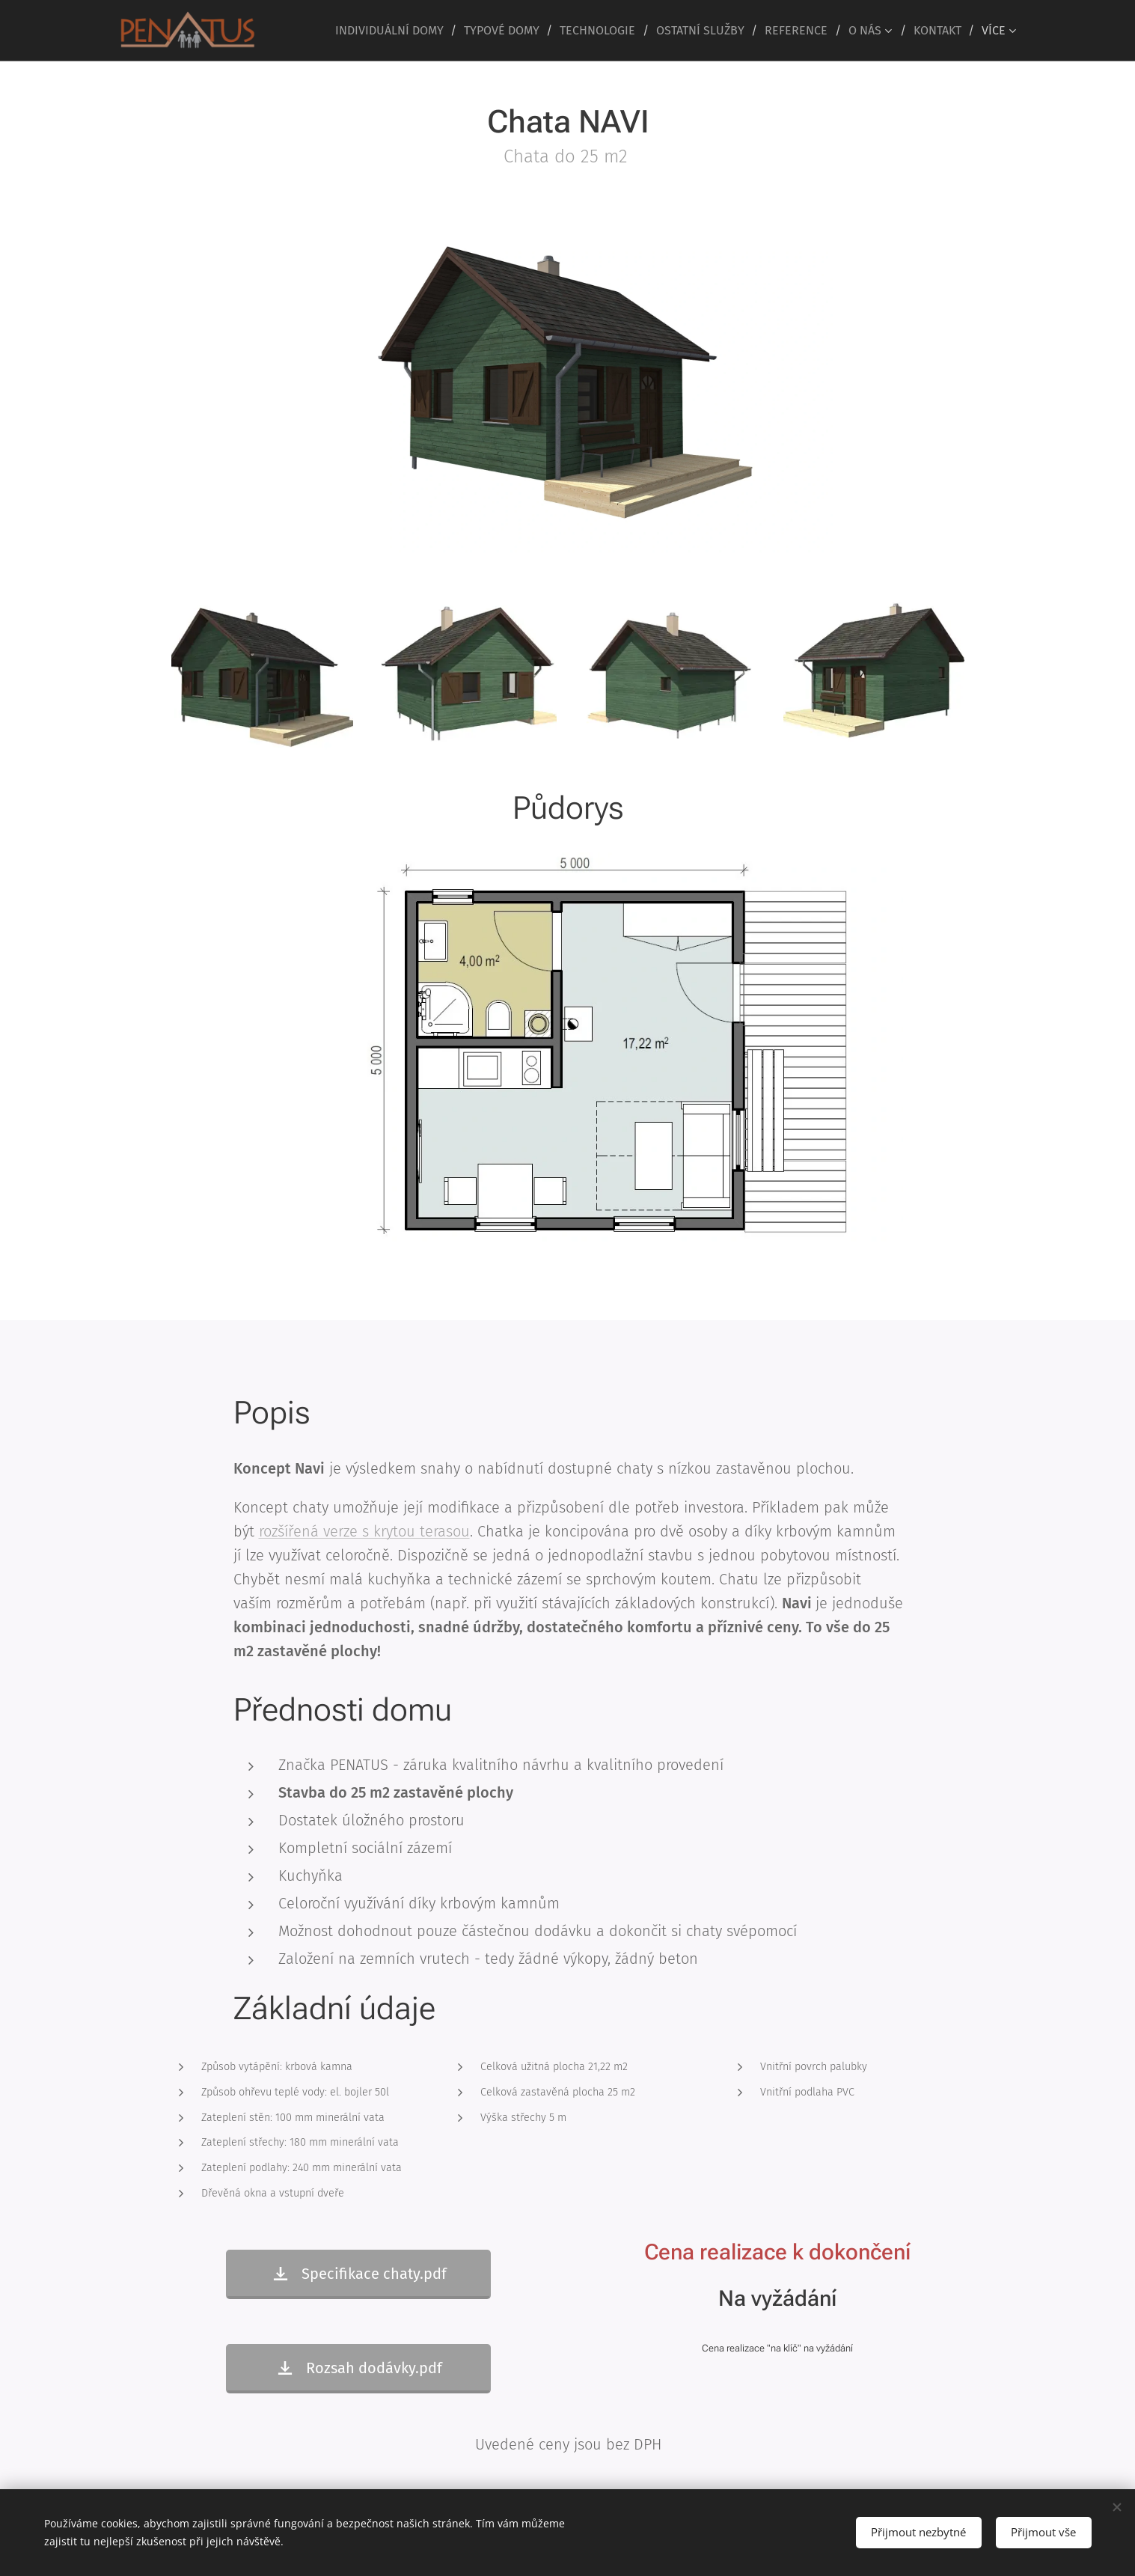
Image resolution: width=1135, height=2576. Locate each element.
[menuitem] (393, 30)
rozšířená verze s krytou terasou (363, 1531)
